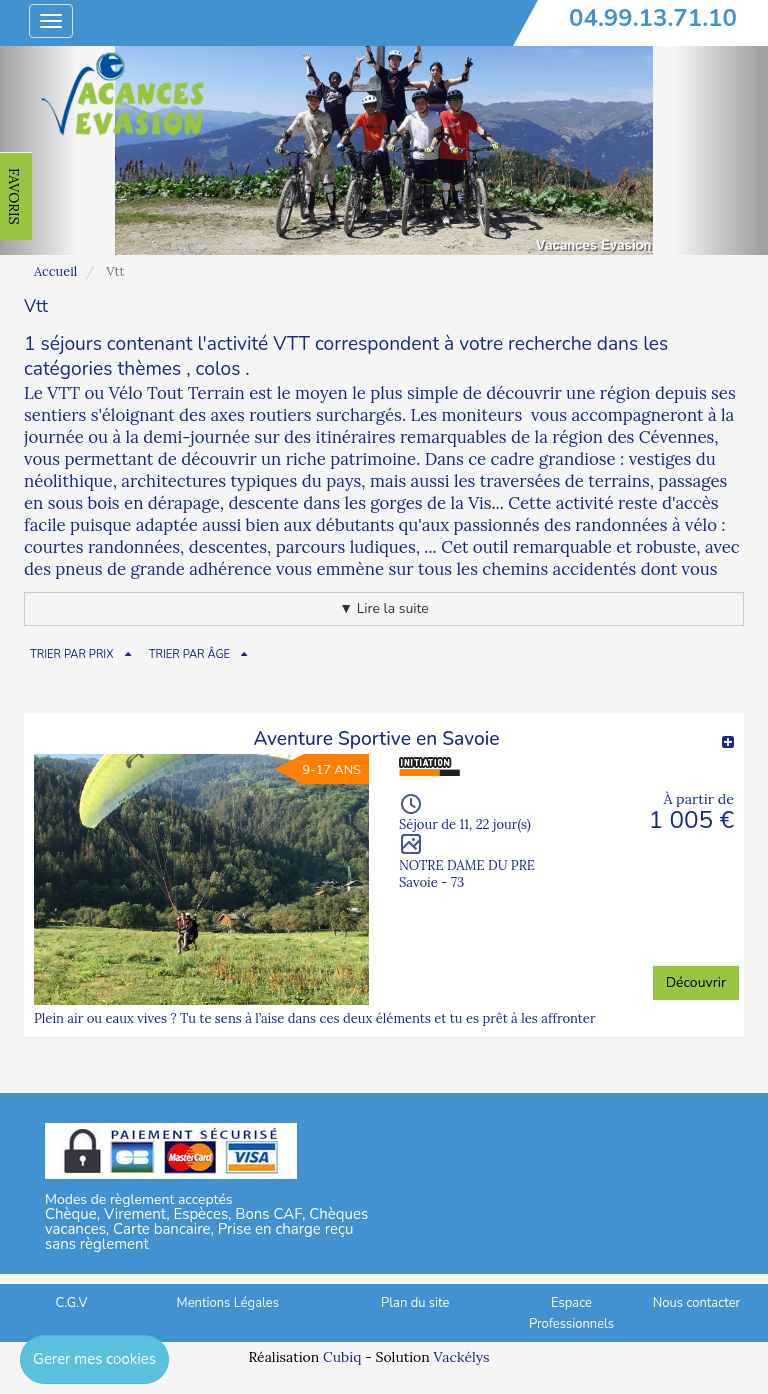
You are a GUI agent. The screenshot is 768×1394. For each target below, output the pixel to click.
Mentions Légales (228, 1303)
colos (218, 369)
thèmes (149, 369)
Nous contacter (696, 1303)
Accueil (55, 271)
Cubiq (342, 1357)
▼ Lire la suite (384, 608)
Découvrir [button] (696, 982)
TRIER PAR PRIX (72, 654)
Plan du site (415, 1303)
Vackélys (461, 1357)
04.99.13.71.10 (653, 18)
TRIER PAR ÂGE (189, 654)
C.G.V (72, 1303)
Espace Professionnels (571, 1313)
